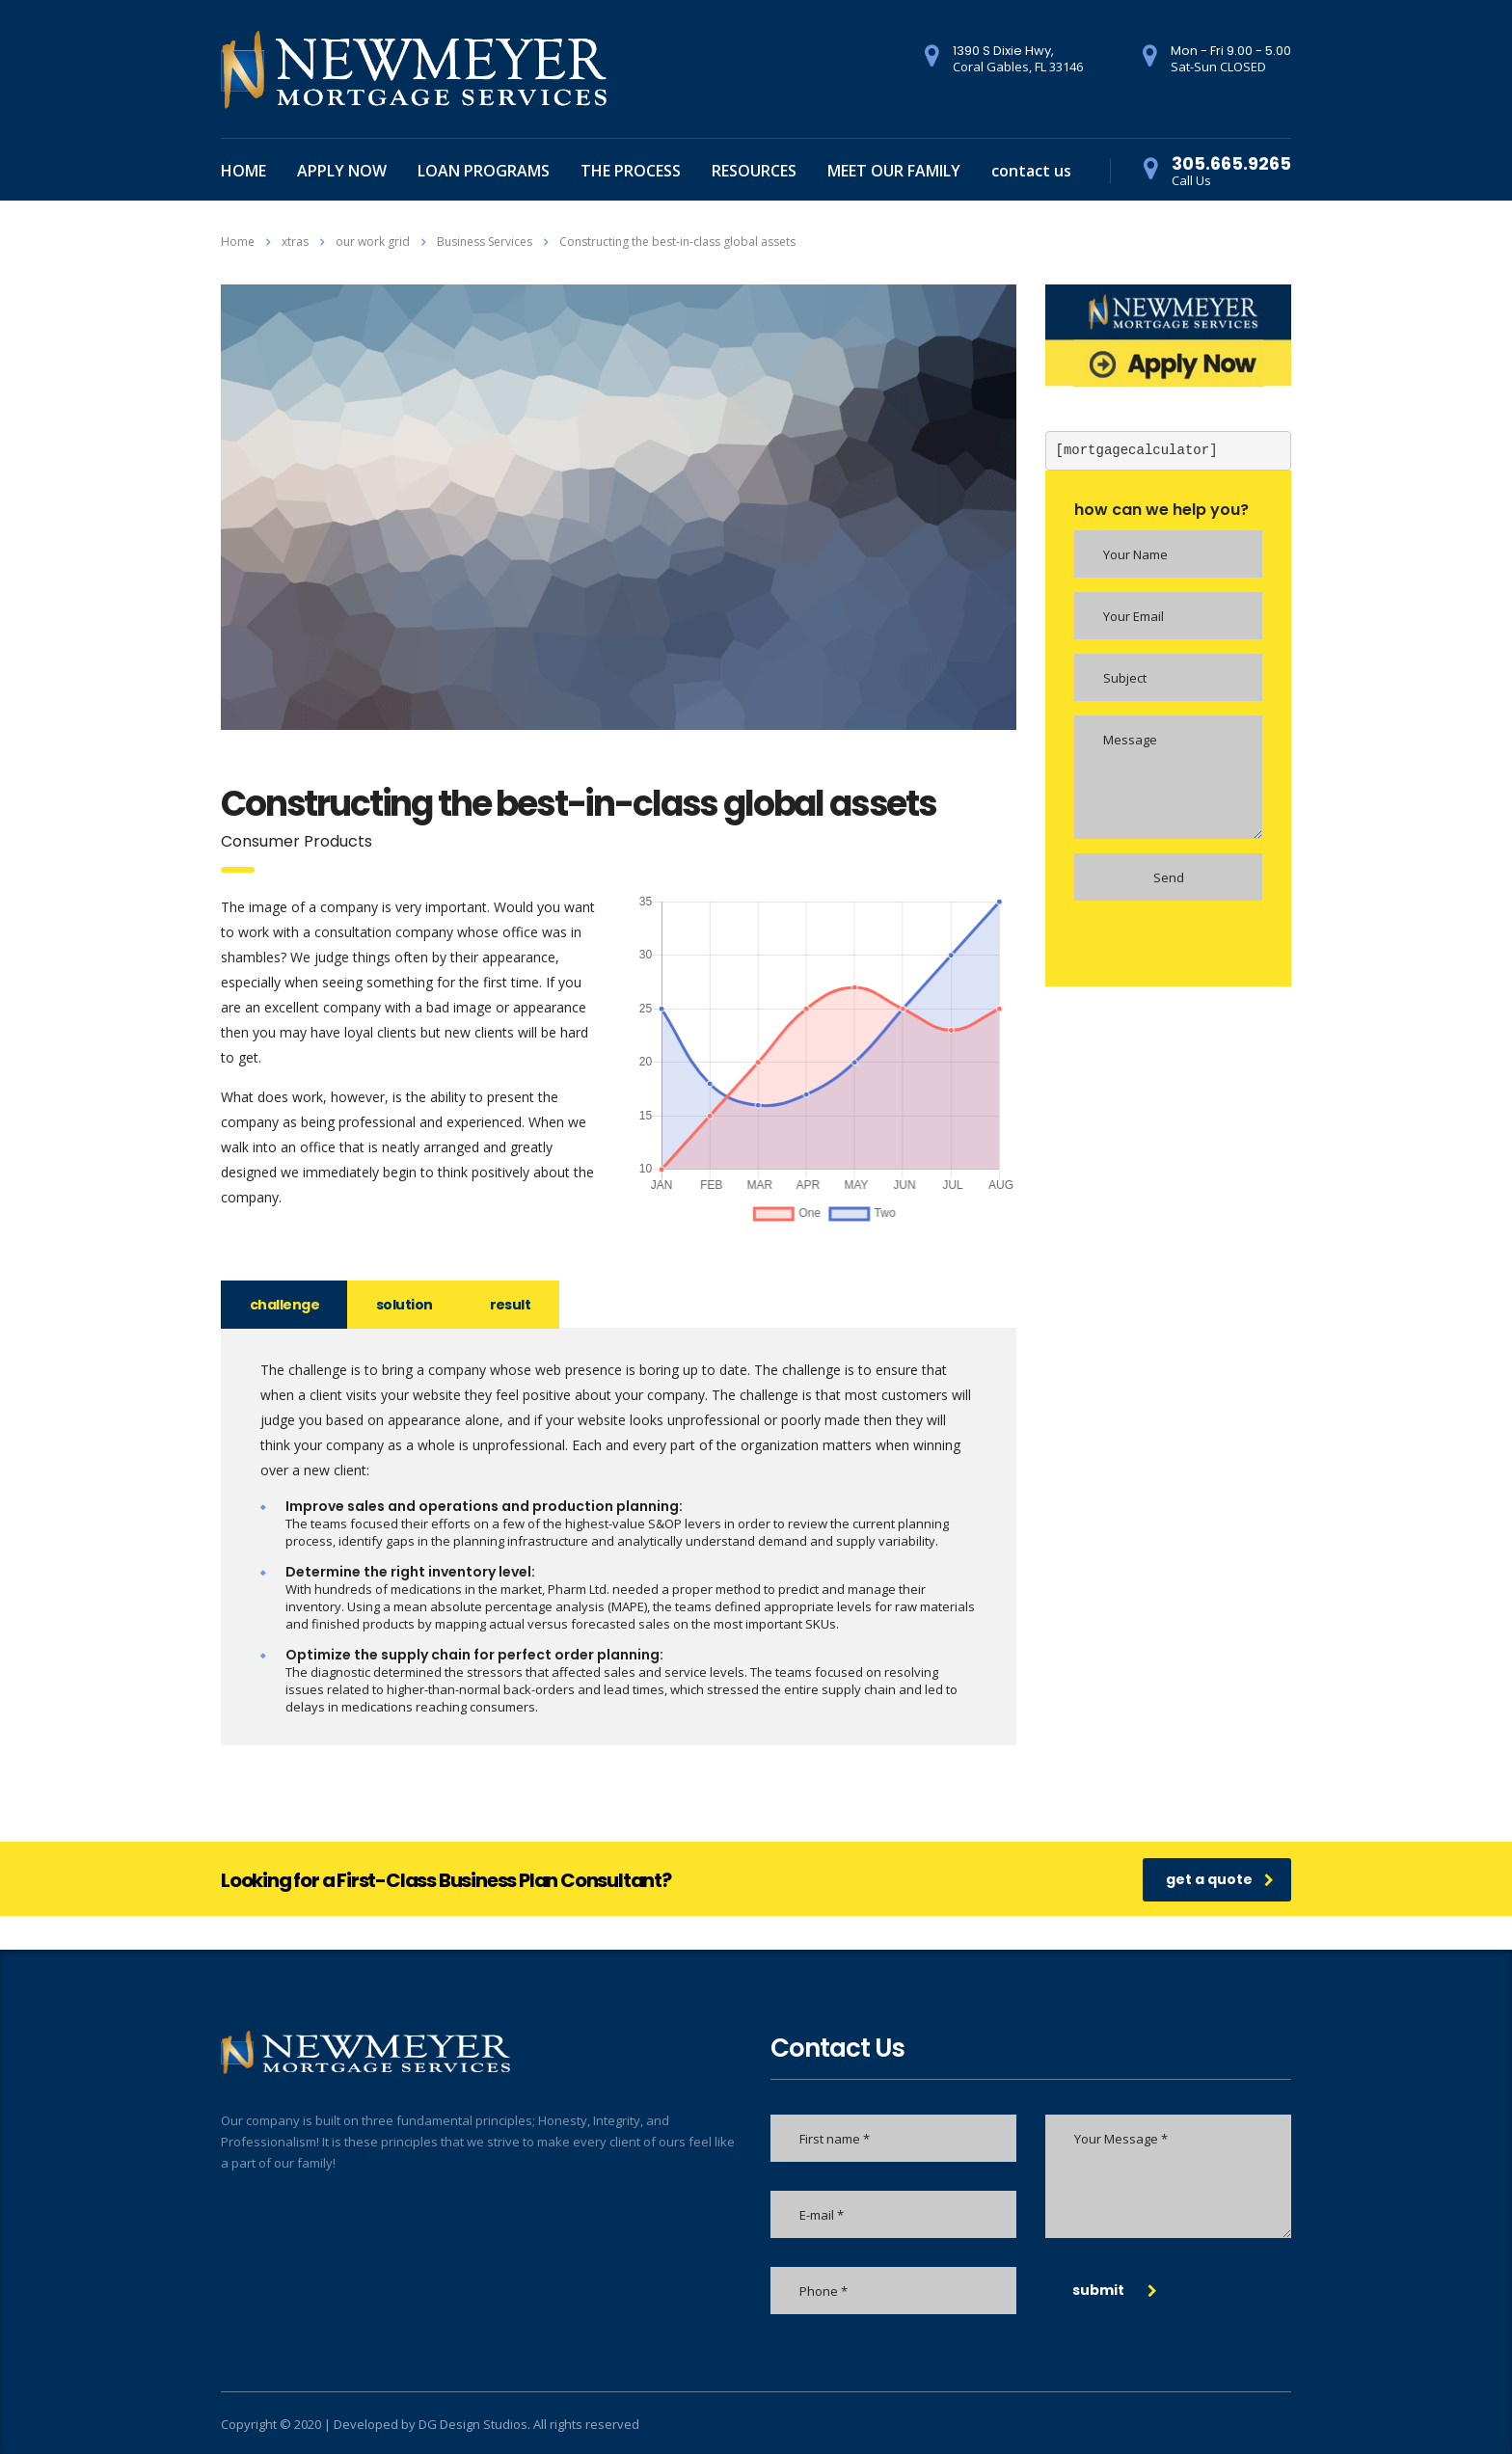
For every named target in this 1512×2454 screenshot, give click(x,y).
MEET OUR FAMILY (893, 170)
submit (1114, 2290)
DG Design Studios (472, 2424)
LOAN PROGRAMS (484, 170)
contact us (1031, 170)
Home (238, 241)
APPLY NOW (342, 170)
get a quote (1220, 1879)
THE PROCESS (630, 170)
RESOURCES (754, 170)
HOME (243, 170)
